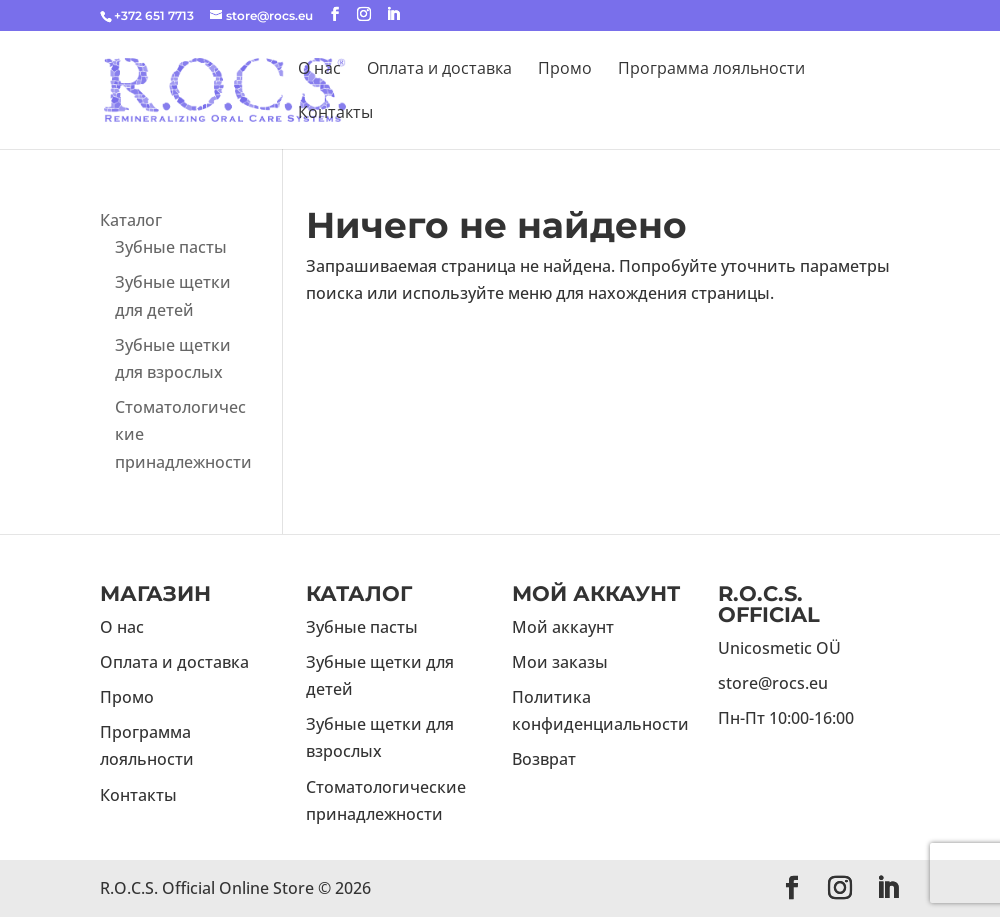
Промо (565, 70)
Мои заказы (560, 662)
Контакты (335, 114)
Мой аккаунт (563, 627)
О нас (319, 70)
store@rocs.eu (773, 683)
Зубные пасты (171, 247)
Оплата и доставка (439, 70)
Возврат (544, 759)
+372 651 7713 (154, 15)
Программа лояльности (711, 70)
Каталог (131, 220)
